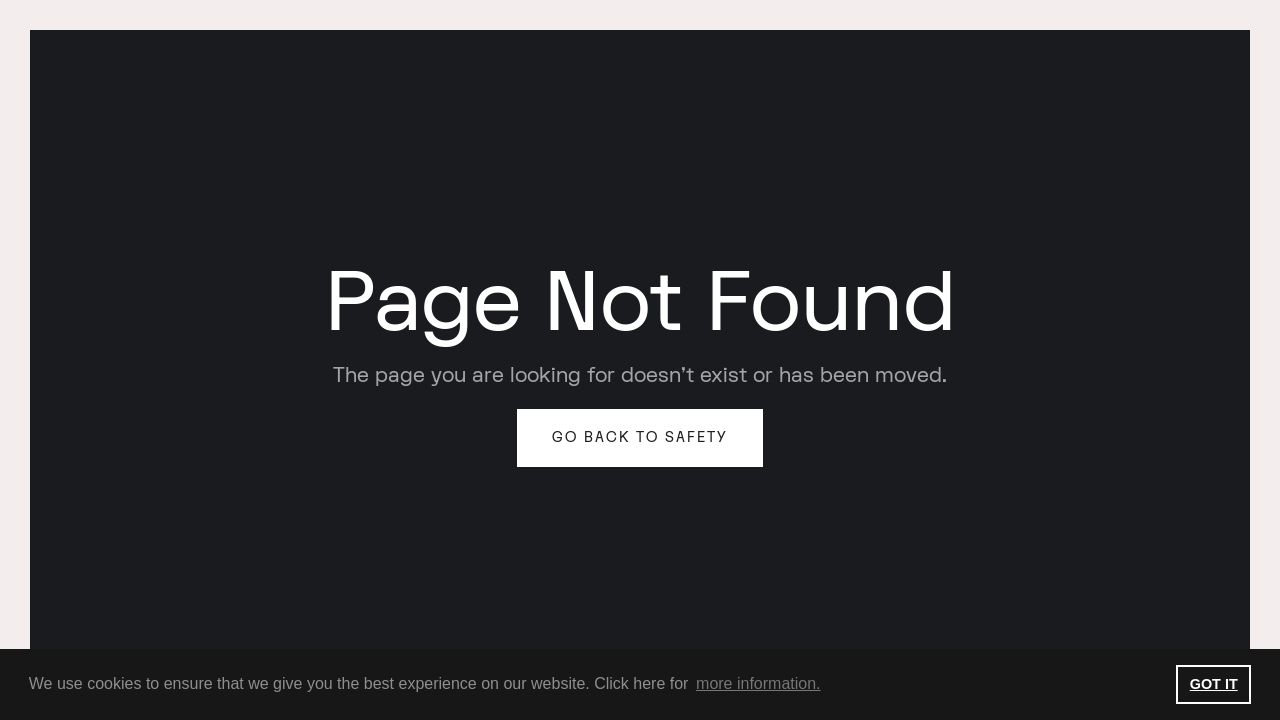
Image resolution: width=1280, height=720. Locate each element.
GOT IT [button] (1214, 684)
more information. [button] (758, 683)
